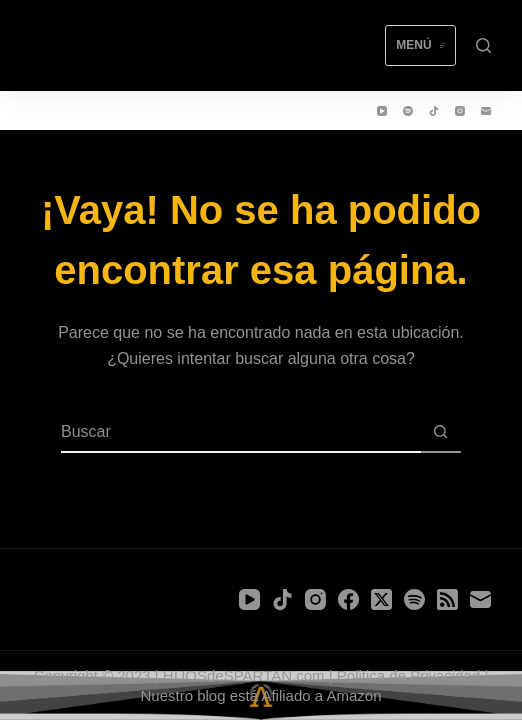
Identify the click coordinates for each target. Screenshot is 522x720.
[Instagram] (460, 111)
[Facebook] (348, 599)
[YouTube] (382, 111)
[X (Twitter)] (381, 599)
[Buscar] (483, 45)
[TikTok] (434, 111)
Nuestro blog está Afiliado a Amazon (261, 695)
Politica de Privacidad (408, 675)
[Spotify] (408, 111)
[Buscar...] (241, 433)
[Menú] (420, 46)
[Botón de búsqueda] (441, 433)
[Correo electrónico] (486, 111)
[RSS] (447, 599)
